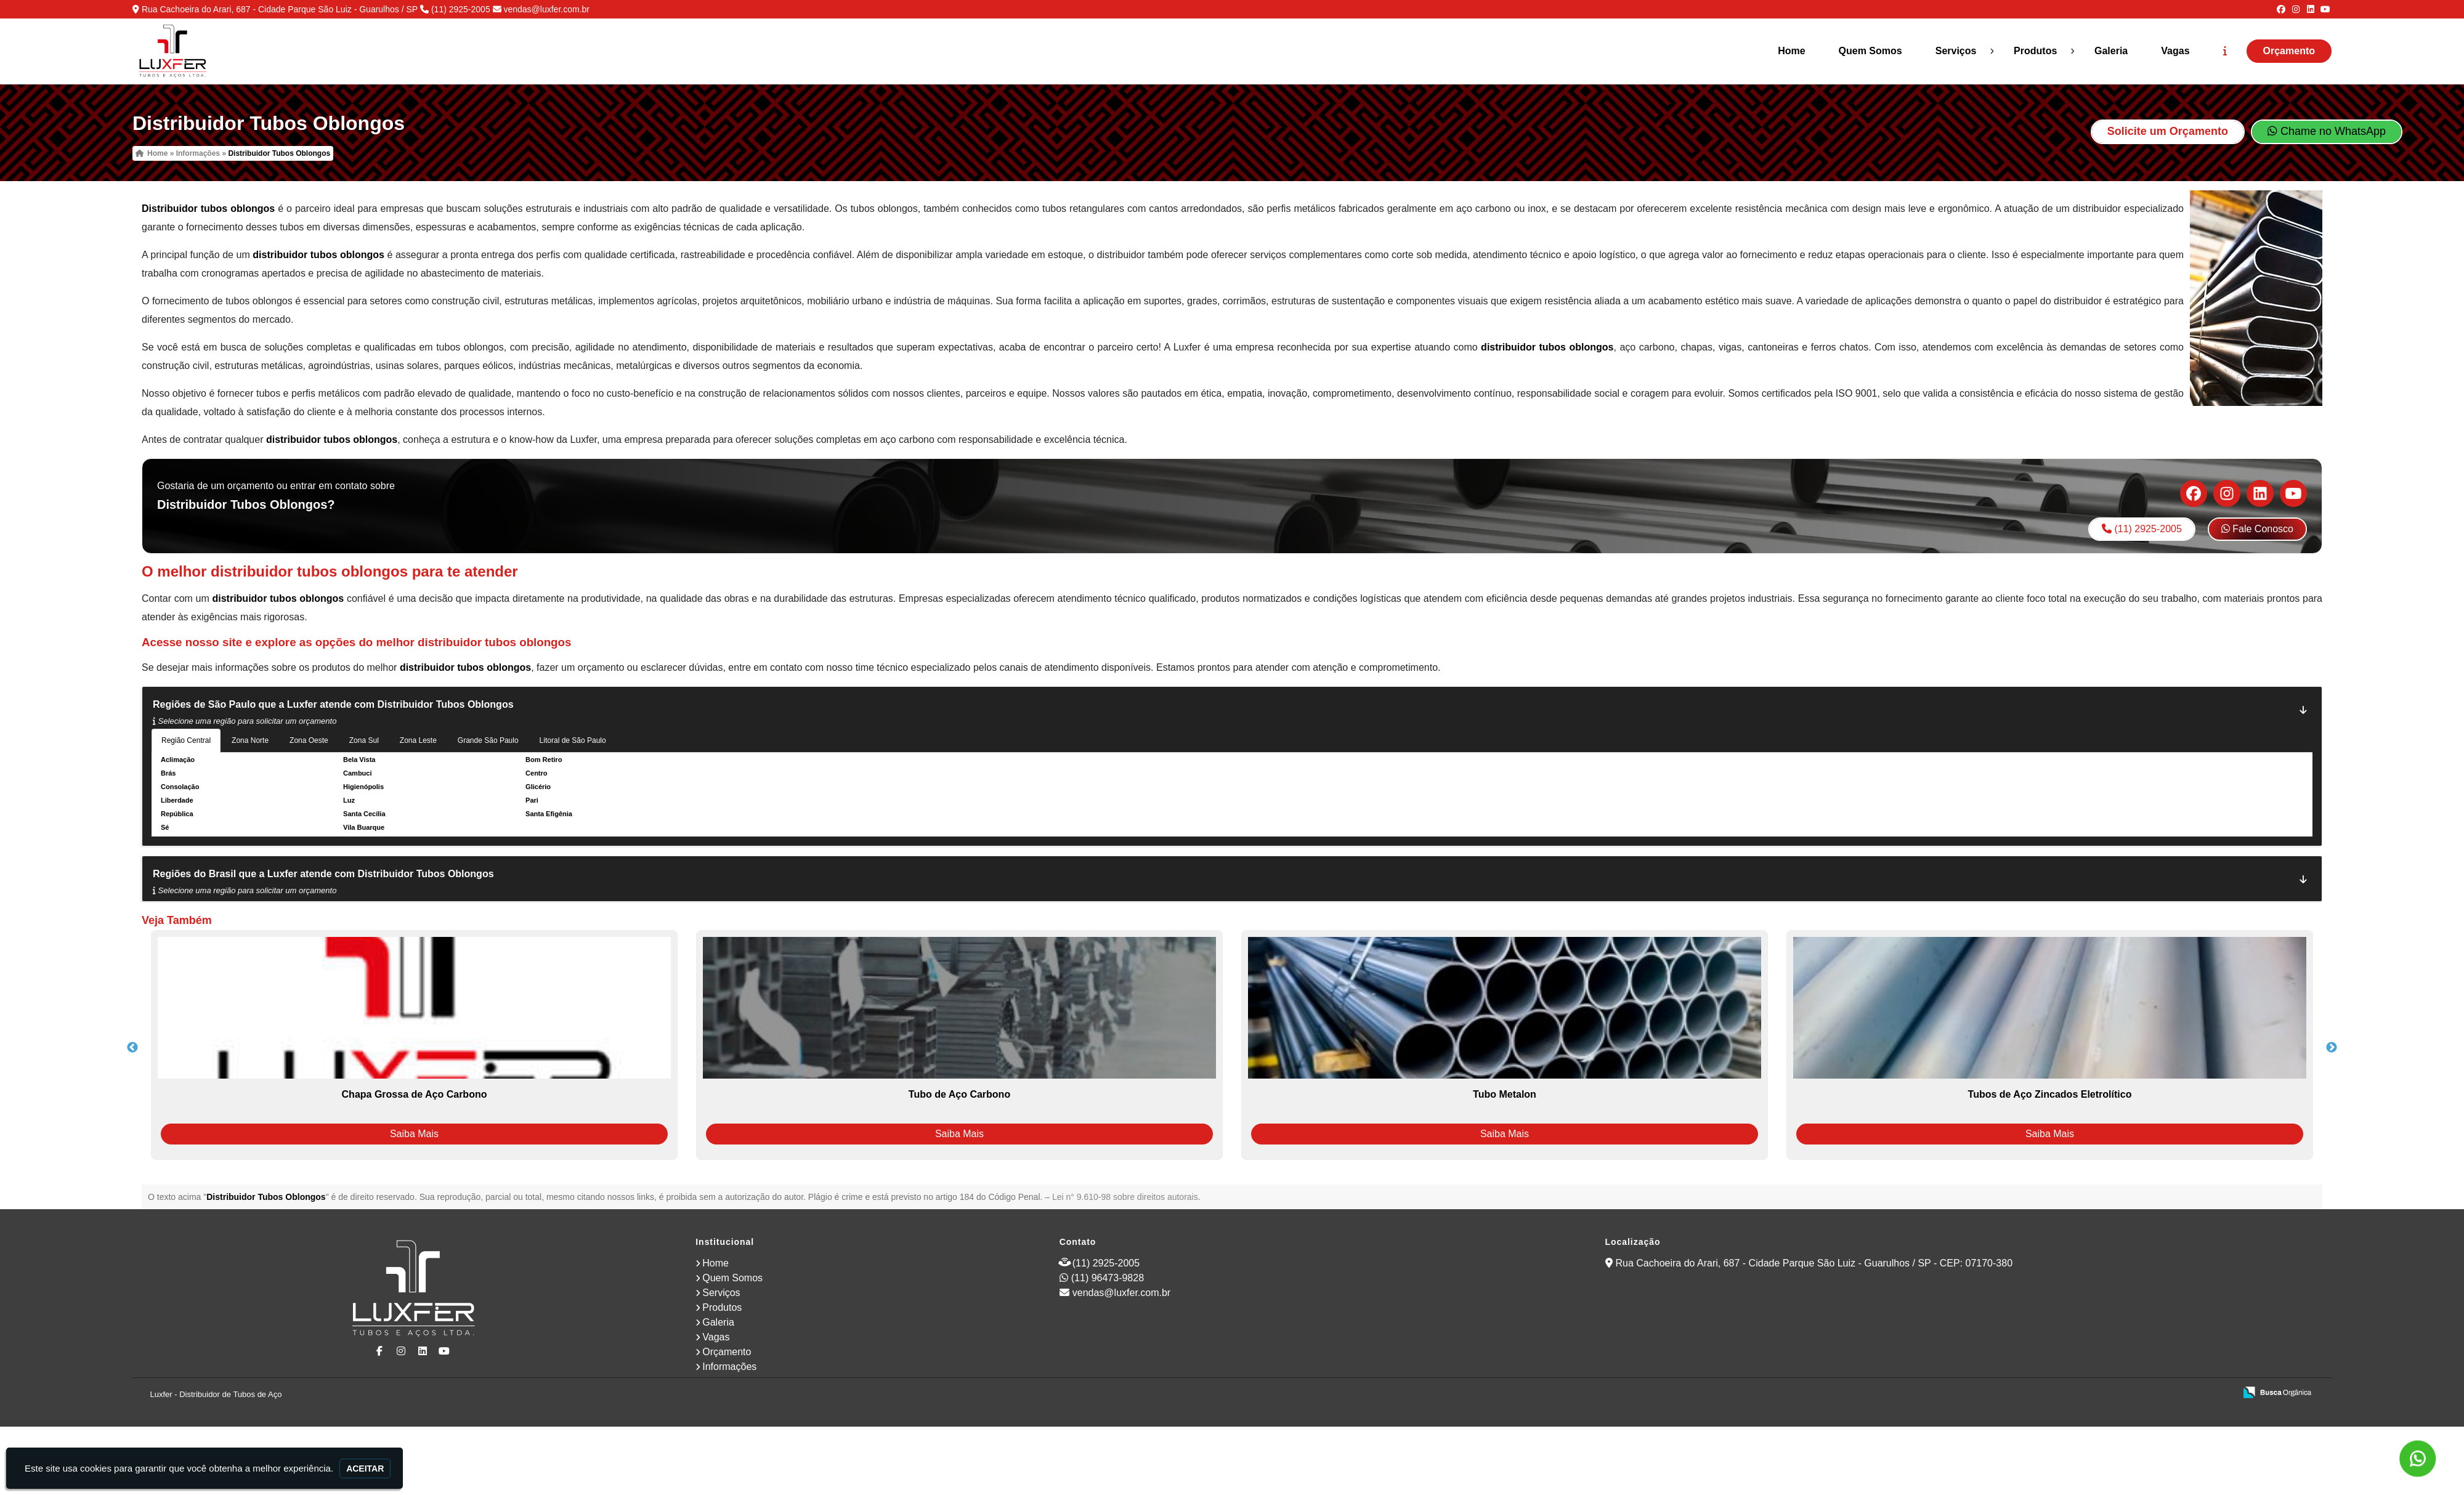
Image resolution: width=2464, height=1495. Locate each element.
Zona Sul (364, 740)
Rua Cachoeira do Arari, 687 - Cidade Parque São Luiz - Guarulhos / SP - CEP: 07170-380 (1814, 1263)
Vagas (2175, 51)
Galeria (2111, 51)
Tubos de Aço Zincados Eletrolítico (2050, 1094)
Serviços (1956, 51)
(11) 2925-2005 (460, 9)
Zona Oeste (309, 740)
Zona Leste (418, 740)
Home (1791, 51)
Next (2331, 1048)
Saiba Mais (414, 1133)
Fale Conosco (2257, 529)
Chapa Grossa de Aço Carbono (414, 1094)
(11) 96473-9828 (1107, 1278)
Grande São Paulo (488, 740)
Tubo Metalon (1504, 1094)
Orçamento (2289, 51)
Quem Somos (1870, 51)
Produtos (2035, 51)
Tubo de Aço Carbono (959, 1094)
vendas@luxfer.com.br (546, 9)
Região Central (186, 740)
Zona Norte (250, 740)
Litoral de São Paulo (573, 740)
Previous (132, 1048)
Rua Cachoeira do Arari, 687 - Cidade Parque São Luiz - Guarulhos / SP (280, 9)
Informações (729, 1366)
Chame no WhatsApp (2326, 131)
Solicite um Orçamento (2167, 131)
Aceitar (365, 1468)
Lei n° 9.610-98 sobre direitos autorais (1125, 1197)
